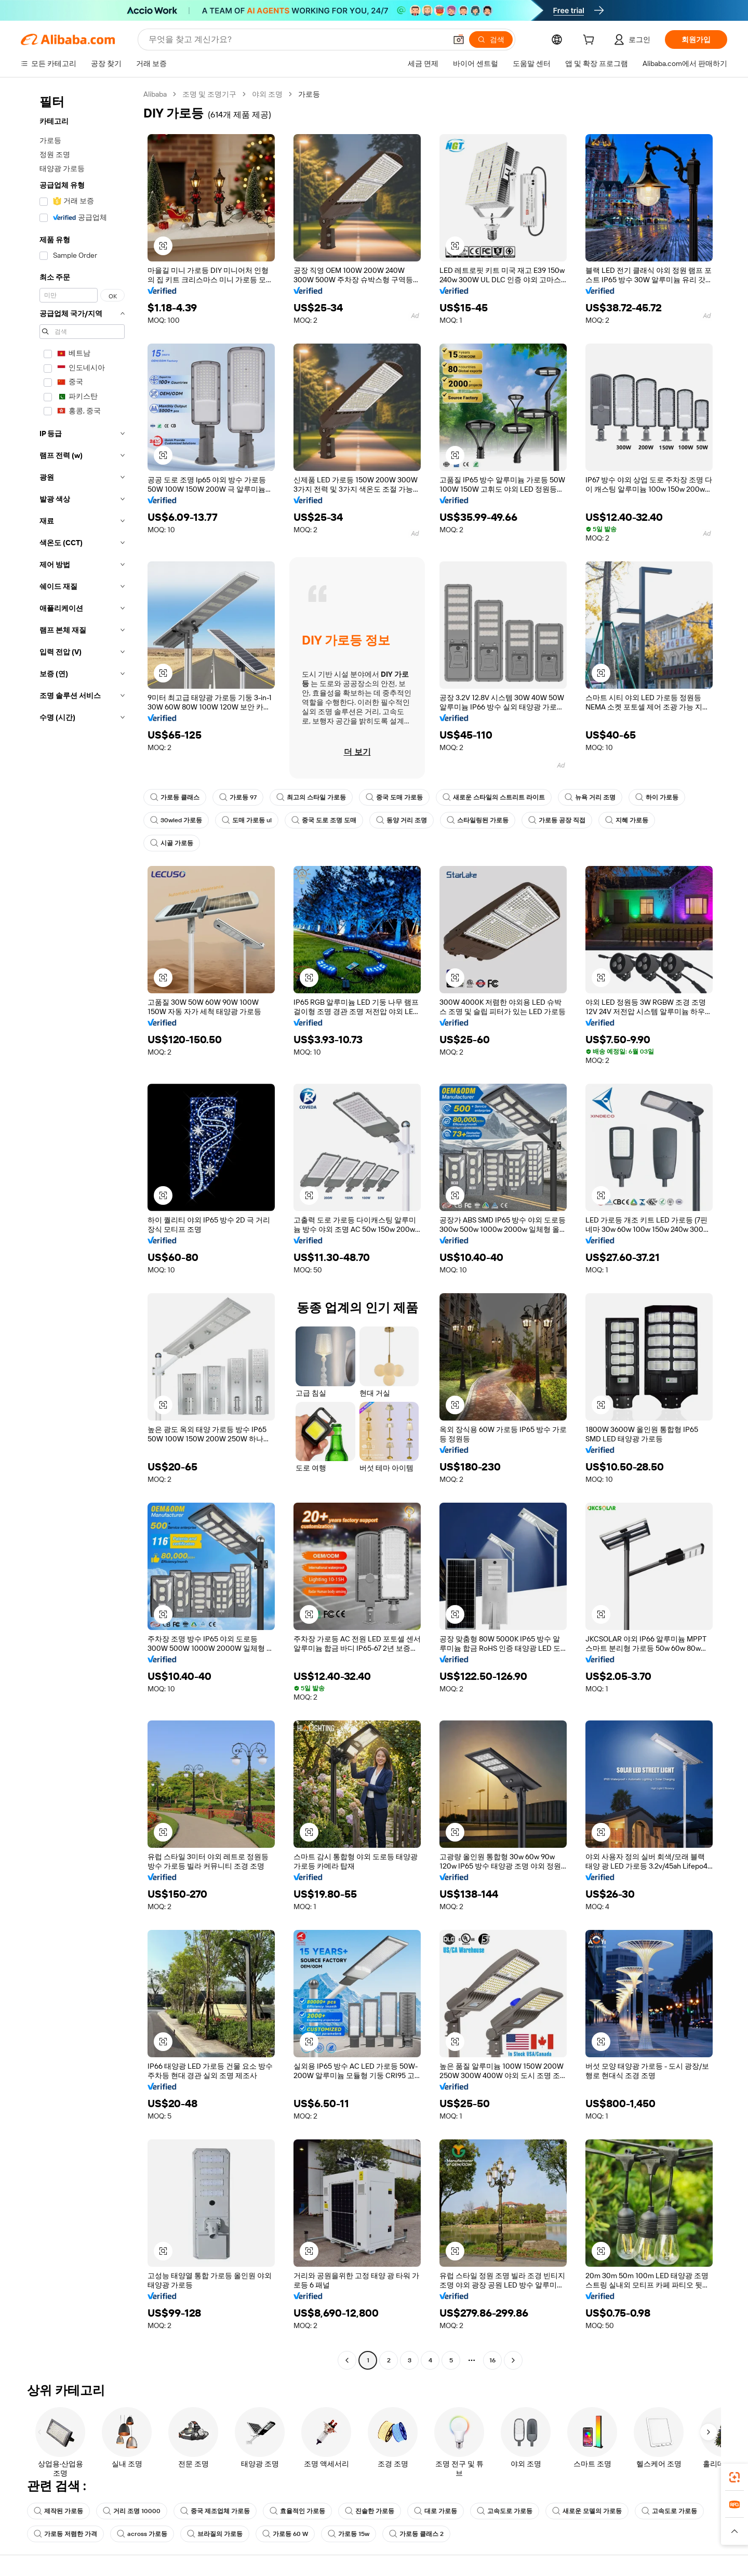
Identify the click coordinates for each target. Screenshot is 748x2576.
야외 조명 (267, 94)
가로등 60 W (285, 2534)
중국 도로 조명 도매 (323, 820)
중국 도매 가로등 (394, 797)
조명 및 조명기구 (209, 94)
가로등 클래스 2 (416, 2534)
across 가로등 (142, 2534)
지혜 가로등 (626, 820)
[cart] (590, 41)
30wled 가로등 (176, 820)
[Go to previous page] (347, 2360)
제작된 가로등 (58, 2511)
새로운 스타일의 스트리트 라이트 (494, 797)
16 (492, 2360)
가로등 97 (238, 797)
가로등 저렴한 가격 (65, 2534)
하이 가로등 (656, 797)
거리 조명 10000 (132, 2511)
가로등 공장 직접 (556, 820)
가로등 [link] (309, 94)
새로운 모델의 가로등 (587, 2511)
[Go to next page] (513, 2360)
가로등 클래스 (174, 797)
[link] (734, 2477)
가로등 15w (348, 2534)
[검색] (491, 39)
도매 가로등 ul (247, 820)
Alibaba (155, 94)
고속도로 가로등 (504, 2511)
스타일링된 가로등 (478, 820)
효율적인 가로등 (297, 2511)
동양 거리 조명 (401, 820)
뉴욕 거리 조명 (590, 797)
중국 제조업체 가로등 (215, 2511)
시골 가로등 (171, 843)
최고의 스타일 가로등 (311, 797)
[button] (458, 39)
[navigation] (79, 1228)
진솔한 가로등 (369, 2511)
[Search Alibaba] (296, 39)
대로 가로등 (435, 2511)
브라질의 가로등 (215, 2534)
